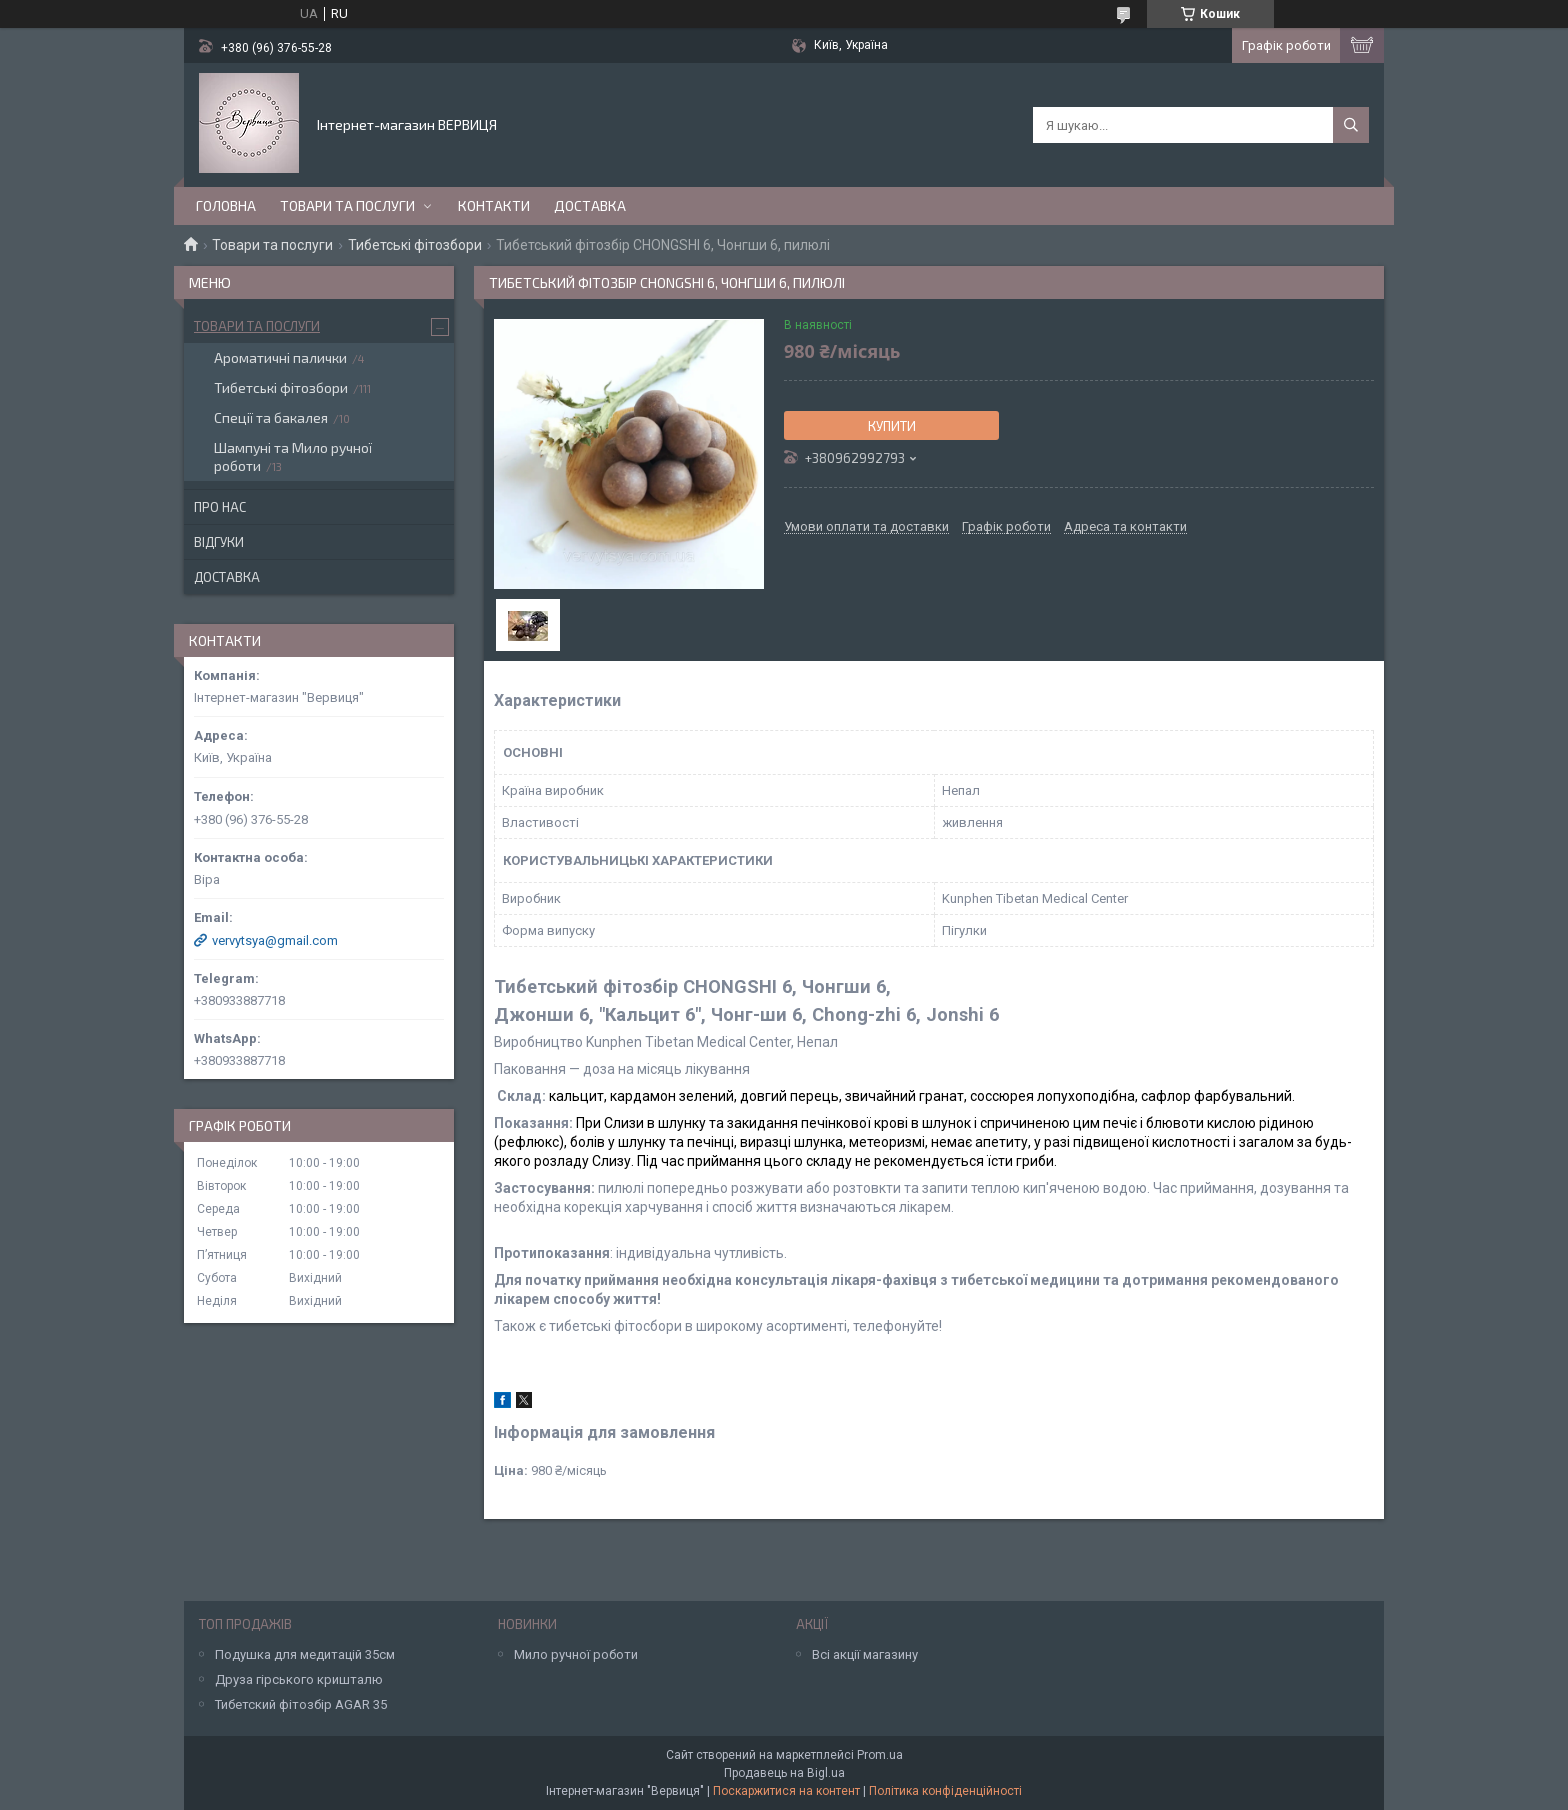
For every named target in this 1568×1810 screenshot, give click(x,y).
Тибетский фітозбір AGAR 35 (301, 1704)
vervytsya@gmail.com (275, 940)
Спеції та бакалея (271, 417)
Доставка (590, 205)
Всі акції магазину (865, 1654)
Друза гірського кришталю (299, 1679)
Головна (226, 205)
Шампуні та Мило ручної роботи (293, 456)
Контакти (494, 205)
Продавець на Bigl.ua (784, 1773)
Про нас (220, 507)
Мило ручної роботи (576, 1654)
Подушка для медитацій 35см (305, 1654)
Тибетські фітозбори (415, 245)
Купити (892, 426)
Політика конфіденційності (945, 1791)
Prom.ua (880, 1755)
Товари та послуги (347, 205)
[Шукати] (1351, 125)
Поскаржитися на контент (786, 1791)
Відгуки (219, 542)
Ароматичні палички (280, 357)
